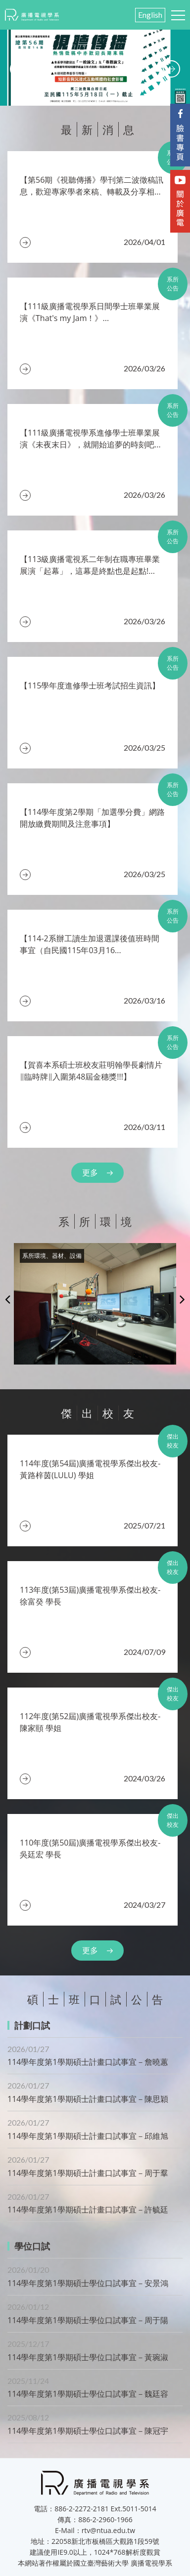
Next (182, 1298)
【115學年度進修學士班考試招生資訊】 (90, 685)
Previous (7, 1298)
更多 (90, 1172)
